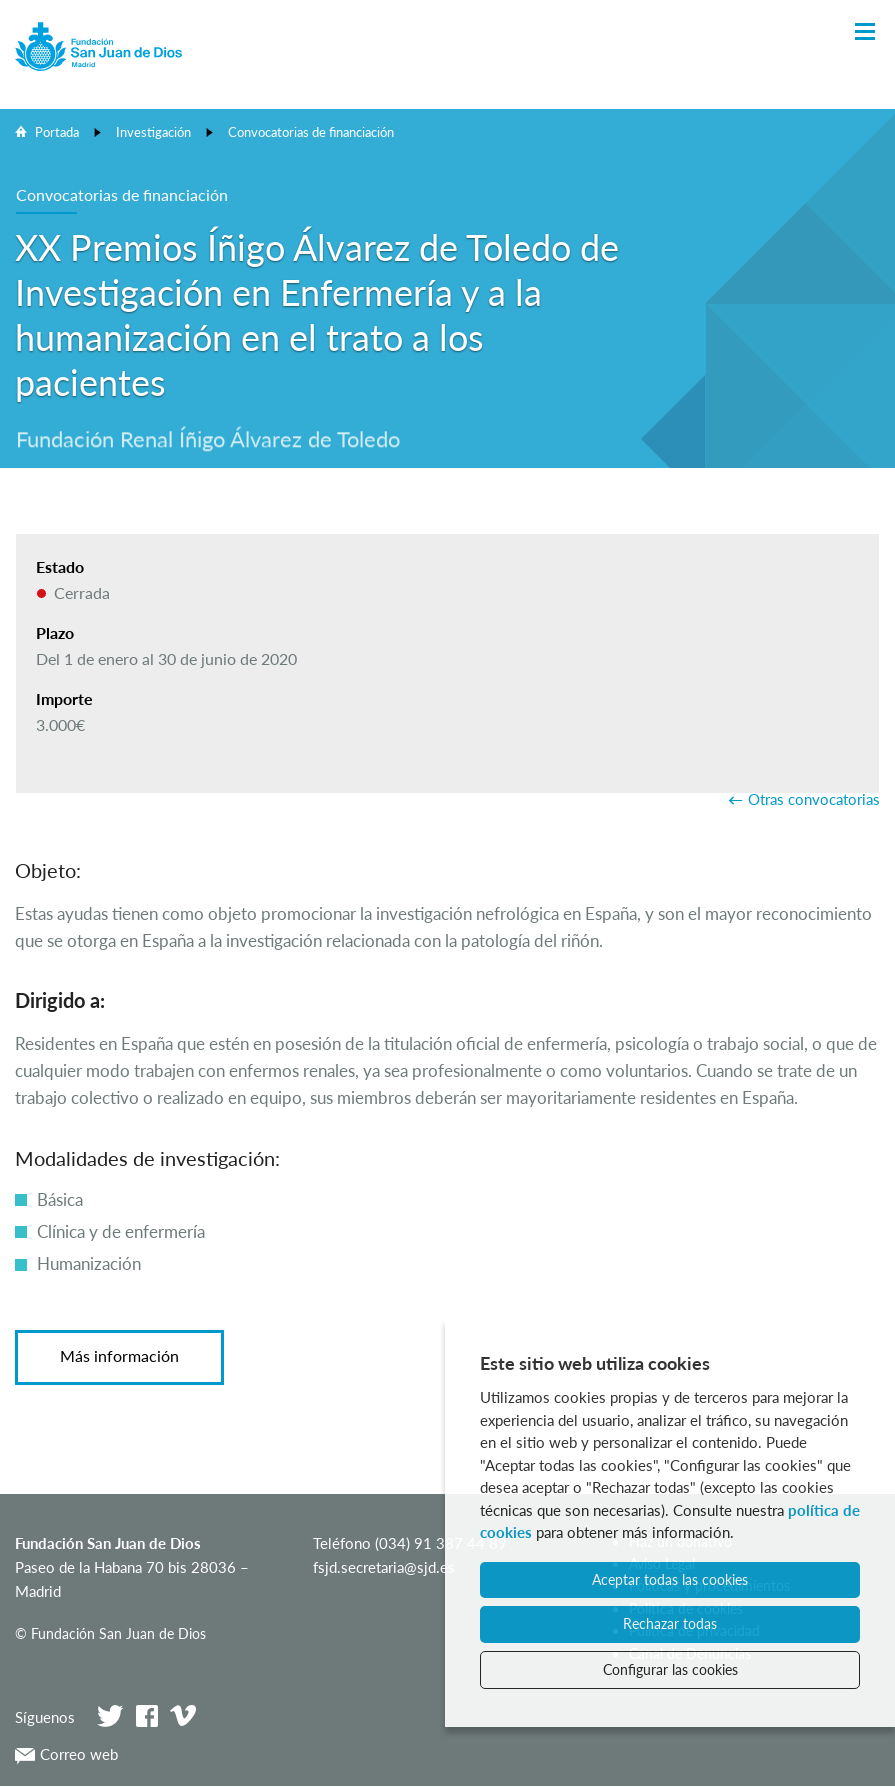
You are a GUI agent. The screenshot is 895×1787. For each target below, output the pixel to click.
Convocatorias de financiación (311, 132)
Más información (119, 1355)
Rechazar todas (670, 1623)
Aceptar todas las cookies (670, 1579)
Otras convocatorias (814, 799)
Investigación (153, 132)
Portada (57, 132)
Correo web (66, 1754)
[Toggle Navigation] (865, 32)
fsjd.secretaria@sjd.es (384, 1567)
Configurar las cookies (670, 1669)
